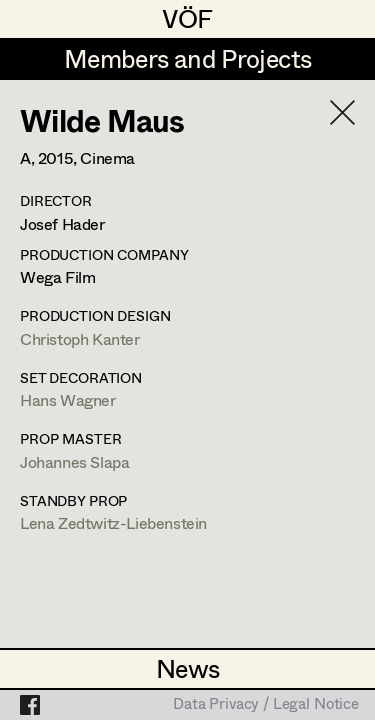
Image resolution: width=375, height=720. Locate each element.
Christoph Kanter (80, 338)
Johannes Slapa (74, 461)
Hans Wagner (68, 399)
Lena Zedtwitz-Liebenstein (113, 522)
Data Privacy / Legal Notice (266, 705)
